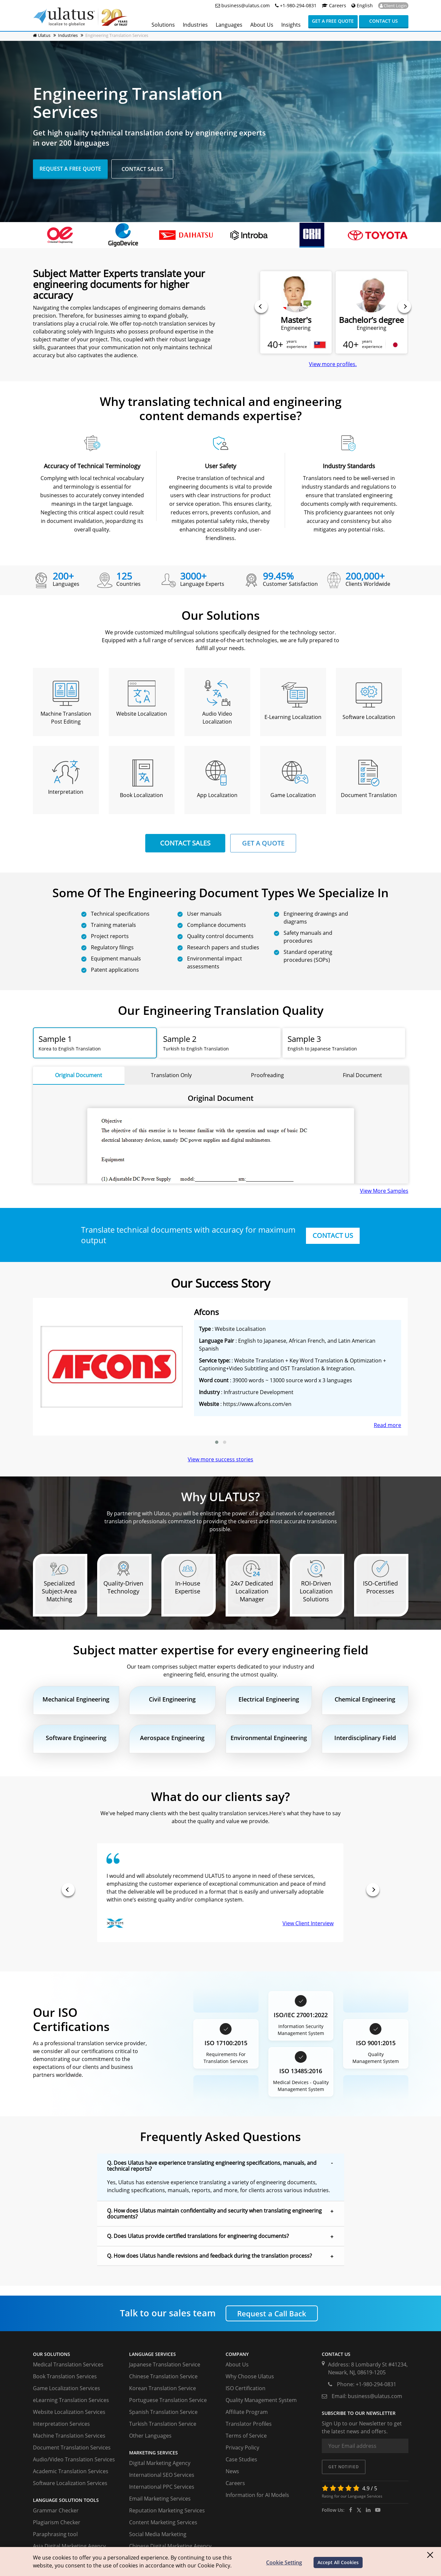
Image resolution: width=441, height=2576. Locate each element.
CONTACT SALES (185, 843)
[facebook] (350, 2509)
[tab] (95, 1042)
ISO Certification (245, 2388)
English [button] (361, 5)
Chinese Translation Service (163, 2376)
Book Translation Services (65, 2376)
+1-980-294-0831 (296, 5)
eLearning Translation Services (71, 2400)
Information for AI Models (257, 2495)
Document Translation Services (72, 2447)
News (232, 2471)
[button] (217, 1442)
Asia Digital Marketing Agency (69, 2546)
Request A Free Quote (70, 168)
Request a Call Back (271, 2313)
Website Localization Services (69, 2412)
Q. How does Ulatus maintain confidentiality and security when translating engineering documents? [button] (214, 2213)
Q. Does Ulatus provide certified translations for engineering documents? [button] (198, 2236)
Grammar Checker (56, 2510)
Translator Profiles (249, 2423)
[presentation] (261, 306)
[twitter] (359, 2510)
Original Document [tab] (78, 1075)
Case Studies (241, 2459)
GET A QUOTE (263, 843)
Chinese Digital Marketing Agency (170, 2546)
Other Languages (150, 2435)
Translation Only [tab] (171, 1075)
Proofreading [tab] (267, 1075)
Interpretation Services (61, 2423)
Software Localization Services (70, 2483)
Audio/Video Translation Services (74, 2459)
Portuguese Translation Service (168, 2400)
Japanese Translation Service (164, 2364)
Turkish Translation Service (162, 2423)
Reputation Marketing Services (167, 2510)
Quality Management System (261, 2400)
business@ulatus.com (244, 5)
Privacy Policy (242, 2447)
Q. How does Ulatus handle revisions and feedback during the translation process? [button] (209, 2255)
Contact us (383, 21)
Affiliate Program (247, 2412)
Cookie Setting (284, 2562)
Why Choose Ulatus (250, 2376)
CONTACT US (333, 1235)
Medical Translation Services (68, 2364)
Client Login (393, 6)
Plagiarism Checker (56, 2522)
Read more (387, 1425)
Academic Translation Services (70, 2471)
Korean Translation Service (162, 2388)
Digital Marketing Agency (159, 2463)
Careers (334, 5)
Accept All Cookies (338, 2562)
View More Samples (384, 1190)
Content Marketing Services (163, 2522)
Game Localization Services (66, 2388)
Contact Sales (142, 168)
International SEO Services (161, 2474)
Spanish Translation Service (163, 2412)
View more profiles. (333, 364)
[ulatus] (368, 2510)
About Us (237, 2364)
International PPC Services (161, 2486)
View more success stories (220, 1459)
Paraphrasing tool (55, 2534)
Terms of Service (246, 2435)
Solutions (163, 24)
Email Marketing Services (160, 2498)
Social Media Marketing (157, 2534)
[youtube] (377, 2510)
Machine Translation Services (69, 2435)
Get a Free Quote (333, 21)
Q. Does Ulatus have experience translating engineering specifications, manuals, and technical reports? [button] (212, 2165)
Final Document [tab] (362, 1075)
